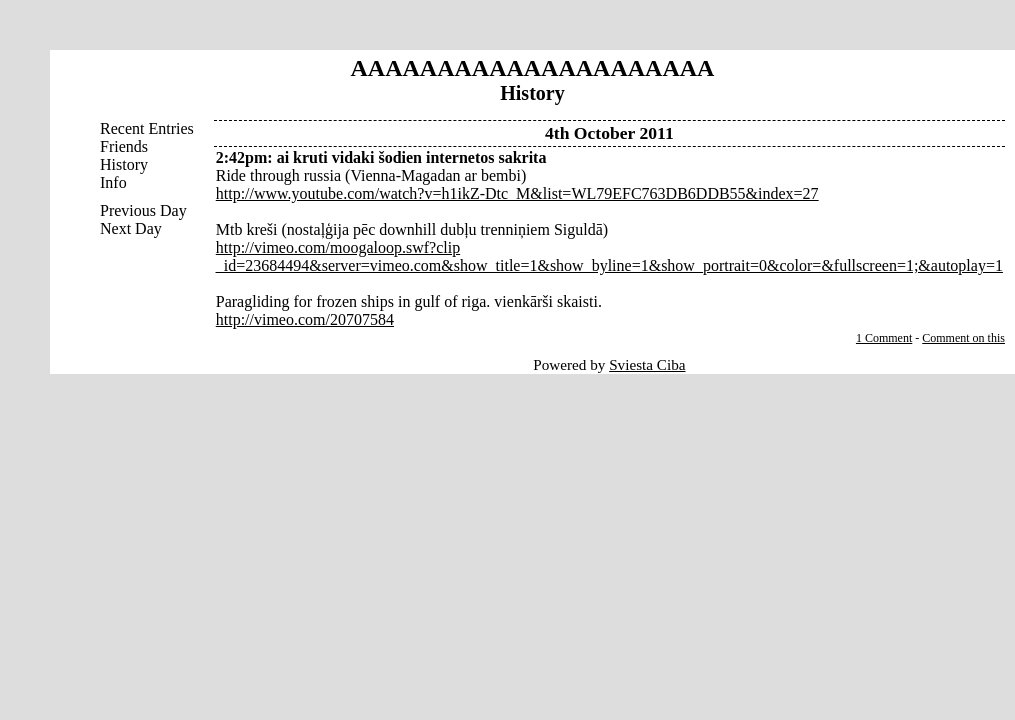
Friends (124, 146)
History (124, 164)
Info (113, 182)
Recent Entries (147, 128)
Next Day (131, 228)
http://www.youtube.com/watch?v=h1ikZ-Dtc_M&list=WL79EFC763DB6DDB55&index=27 (517, 193)
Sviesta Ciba (647, 364)
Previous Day (143, 210)
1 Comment (884, 338)
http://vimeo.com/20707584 (305, 319)
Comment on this (963, 338)
